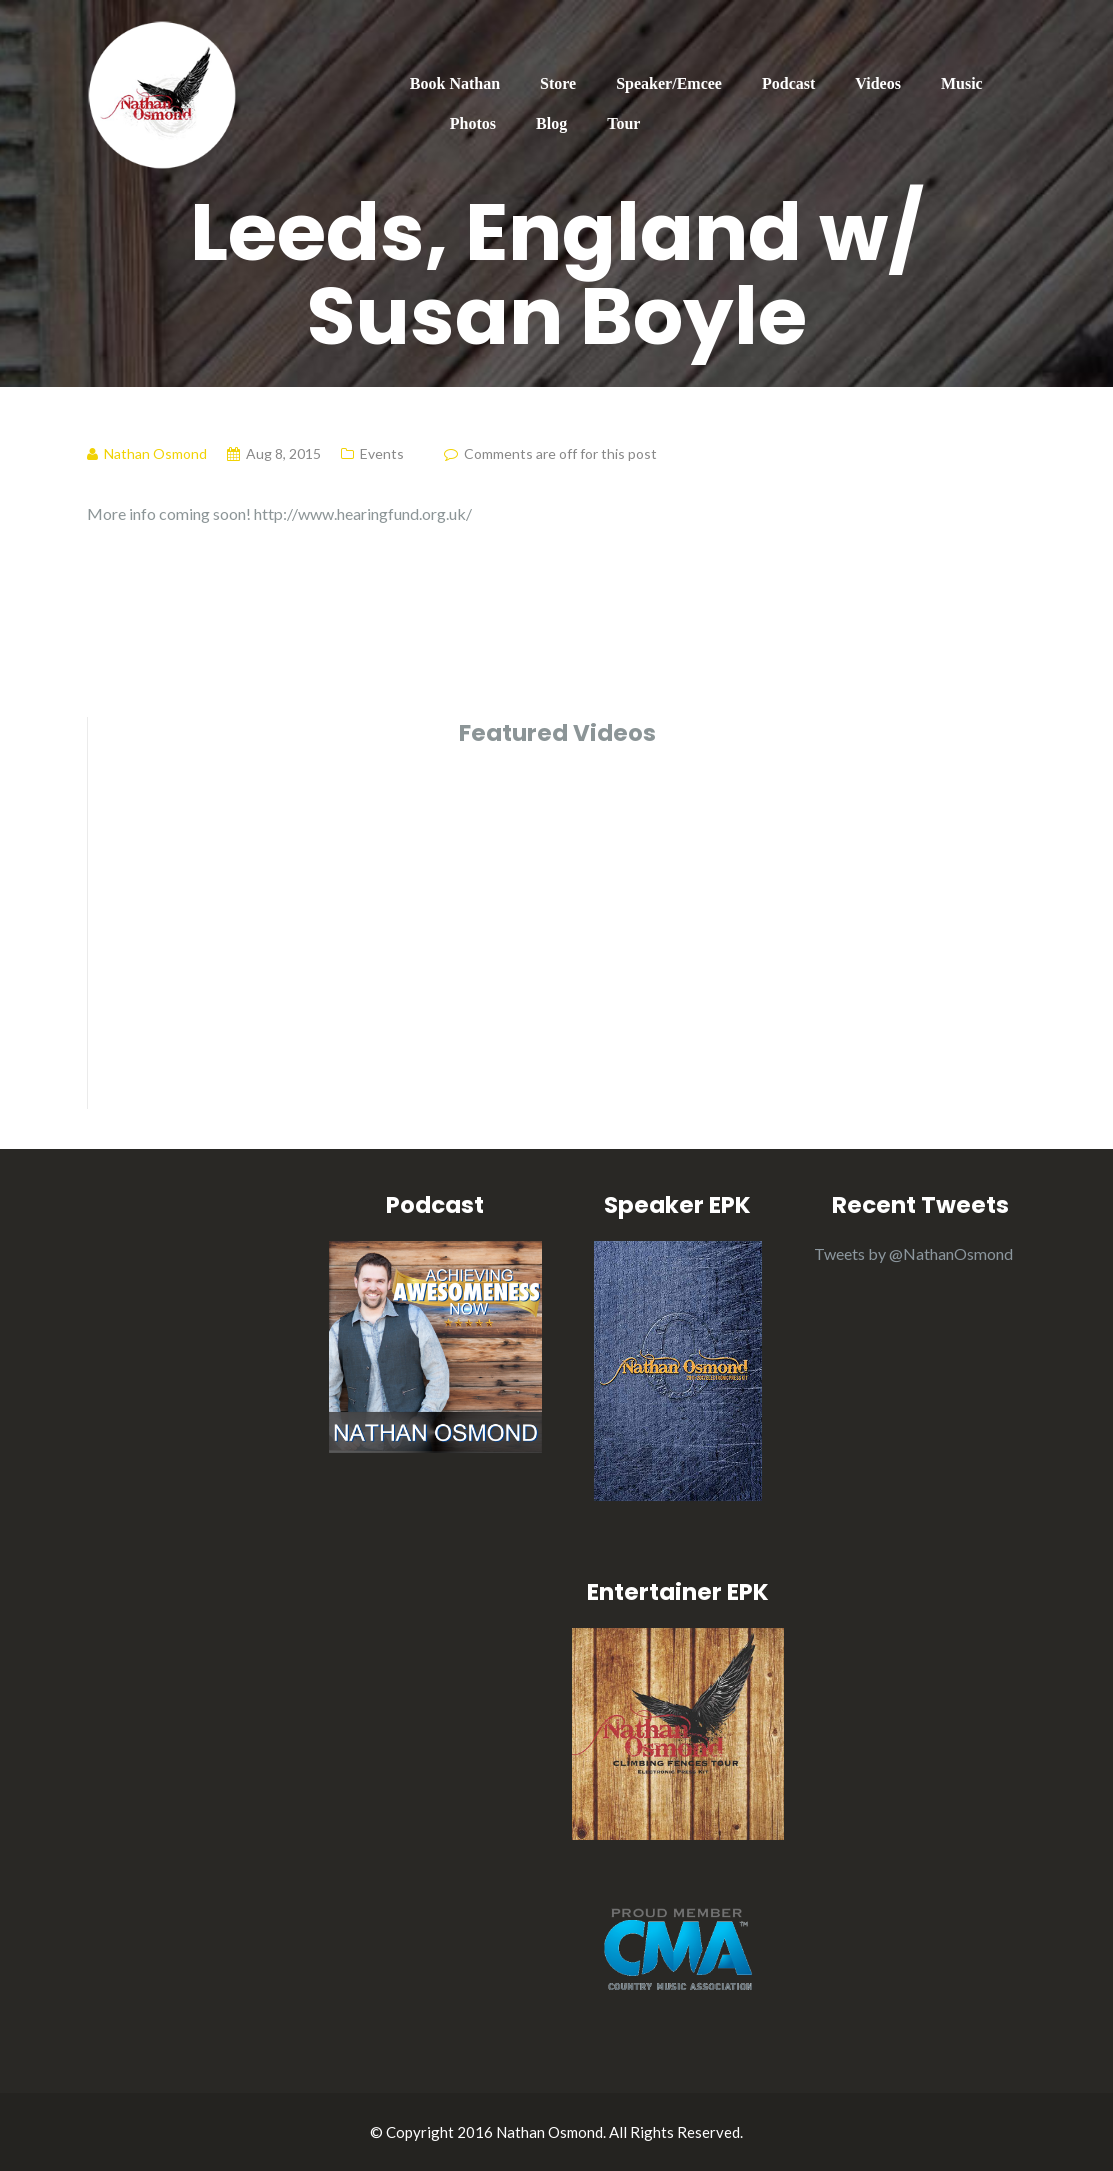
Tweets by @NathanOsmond (913, 1253)
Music (962, 83)
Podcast (788, 83)
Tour (623, 123)
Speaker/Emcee (669, 83)
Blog (551, 123)
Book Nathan (455, 83)
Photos (473, 123)
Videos (878, 83)
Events (382, 453)
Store (558, 83)
